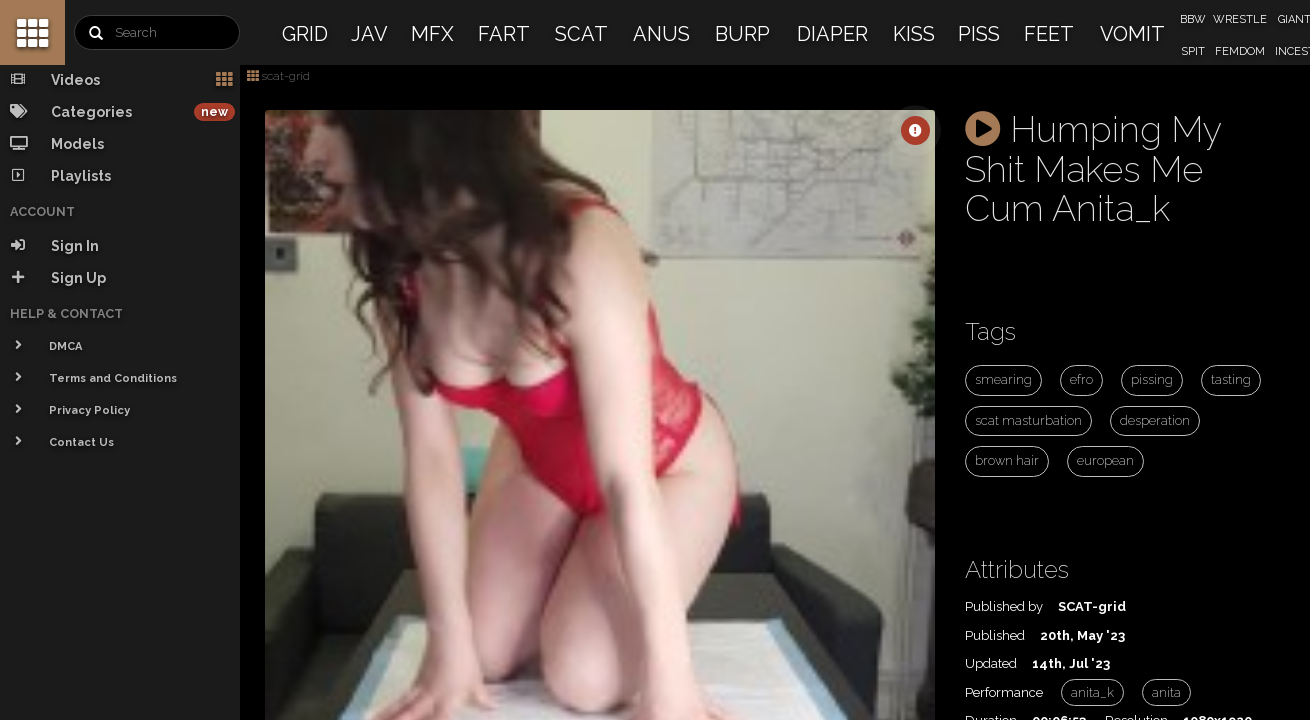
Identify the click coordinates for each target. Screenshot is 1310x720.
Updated (991, 663)
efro (1081, 379)
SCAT (581, 34)
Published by (1004, 606)
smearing (1003, 379)
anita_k (1092, 692)
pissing (1152, 379)
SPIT (1193, 51)
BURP (742, 34)
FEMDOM (1240, 51)
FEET (1049, 34)
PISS (979, 34)
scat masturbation (1028, 420)
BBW (1193, 19)
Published (995, 635)
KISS (914, 34)
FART (504, 34)
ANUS (661, 34)
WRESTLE (1240, 19)
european (1105, 460)
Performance (1004, 692)
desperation (1155, 420)
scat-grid (278, 76)
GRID (305, 34)
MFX (432, 34)
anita (1166, 692)
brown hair (1007, 460)
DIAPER (832, 34)
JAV (369, 34)
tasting (1231, 379)
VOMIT (1132, 34)
